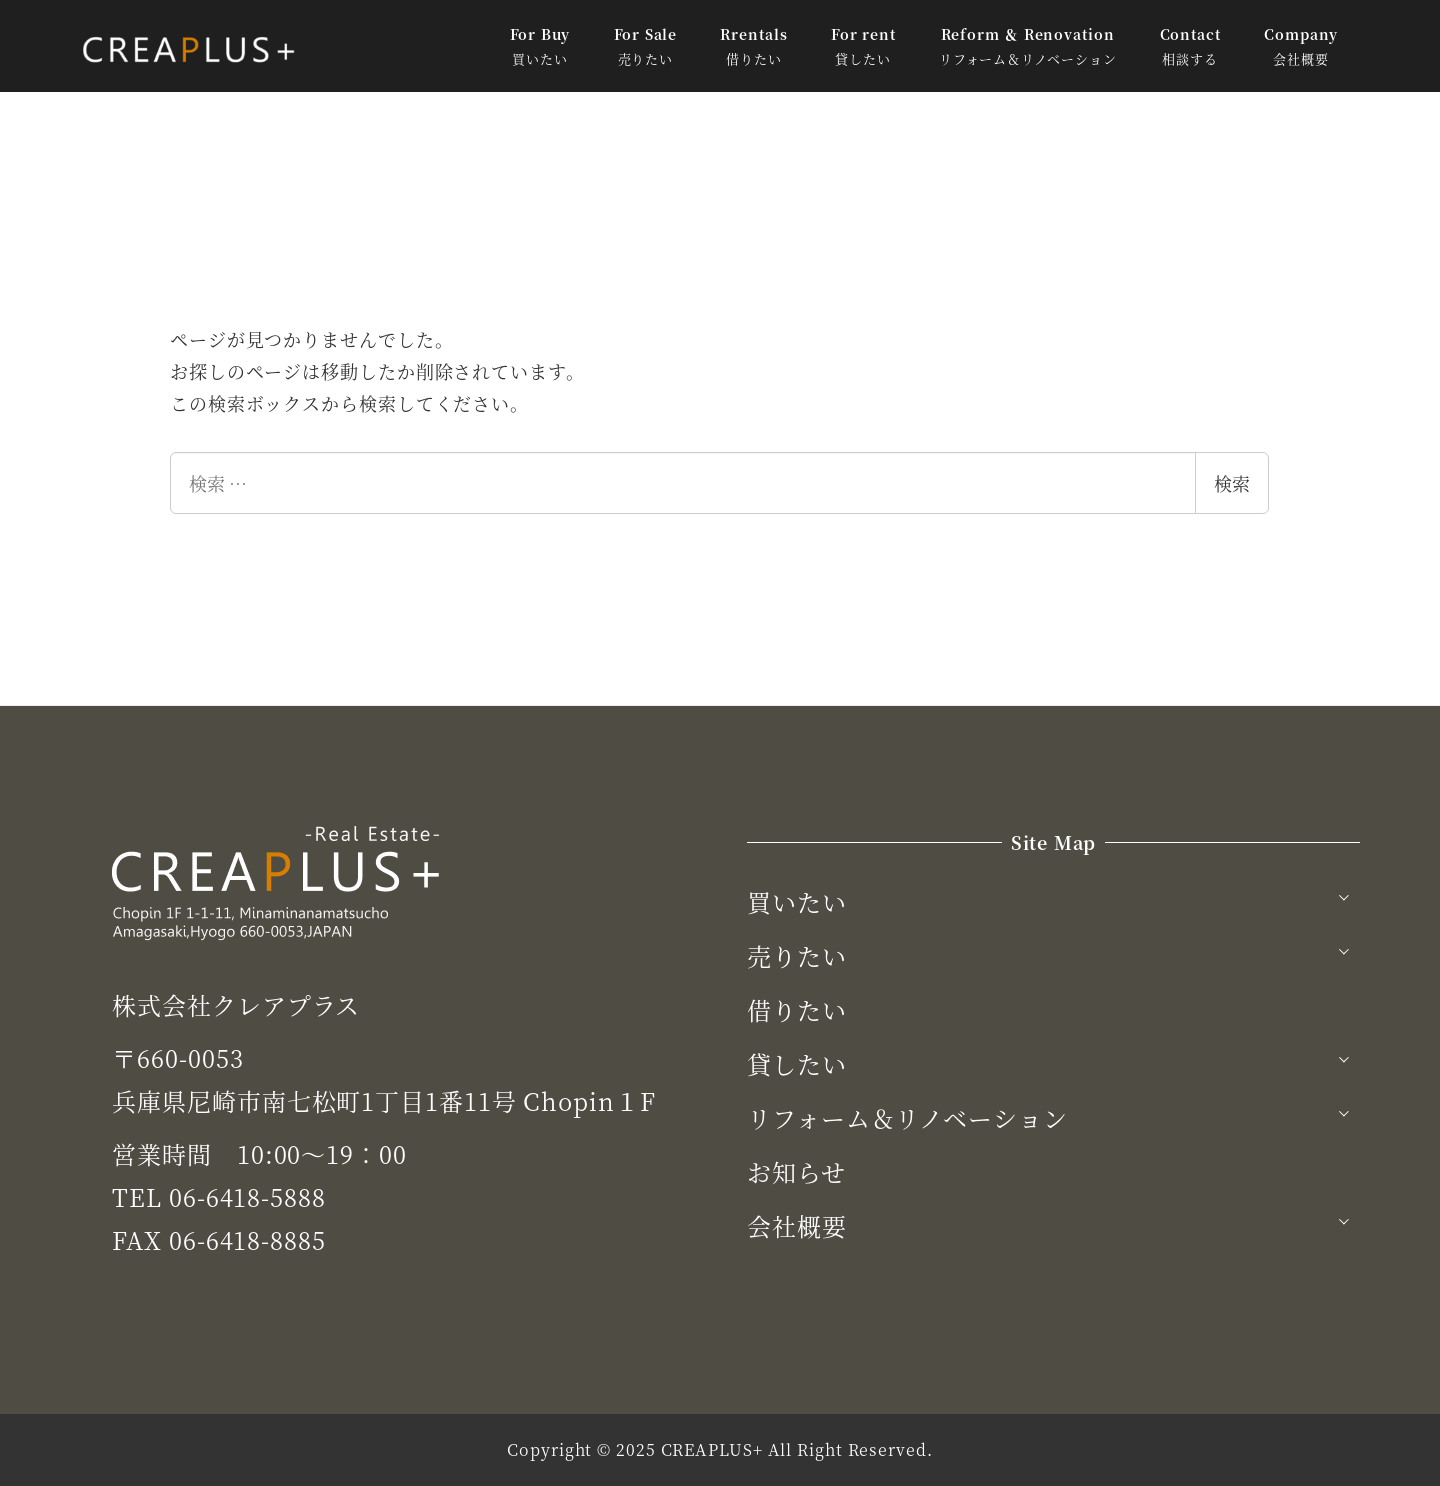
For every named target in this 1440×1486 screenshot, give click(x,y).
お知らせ (796, 1171)
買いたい (797, 901)
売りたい (797, 955)
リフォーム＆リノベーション (907, 1117)
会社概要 (797, 1225)
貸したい (797, 1063)
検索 (1232, 483)
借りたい (797, 1009)
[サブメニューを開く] (1344, 895)
